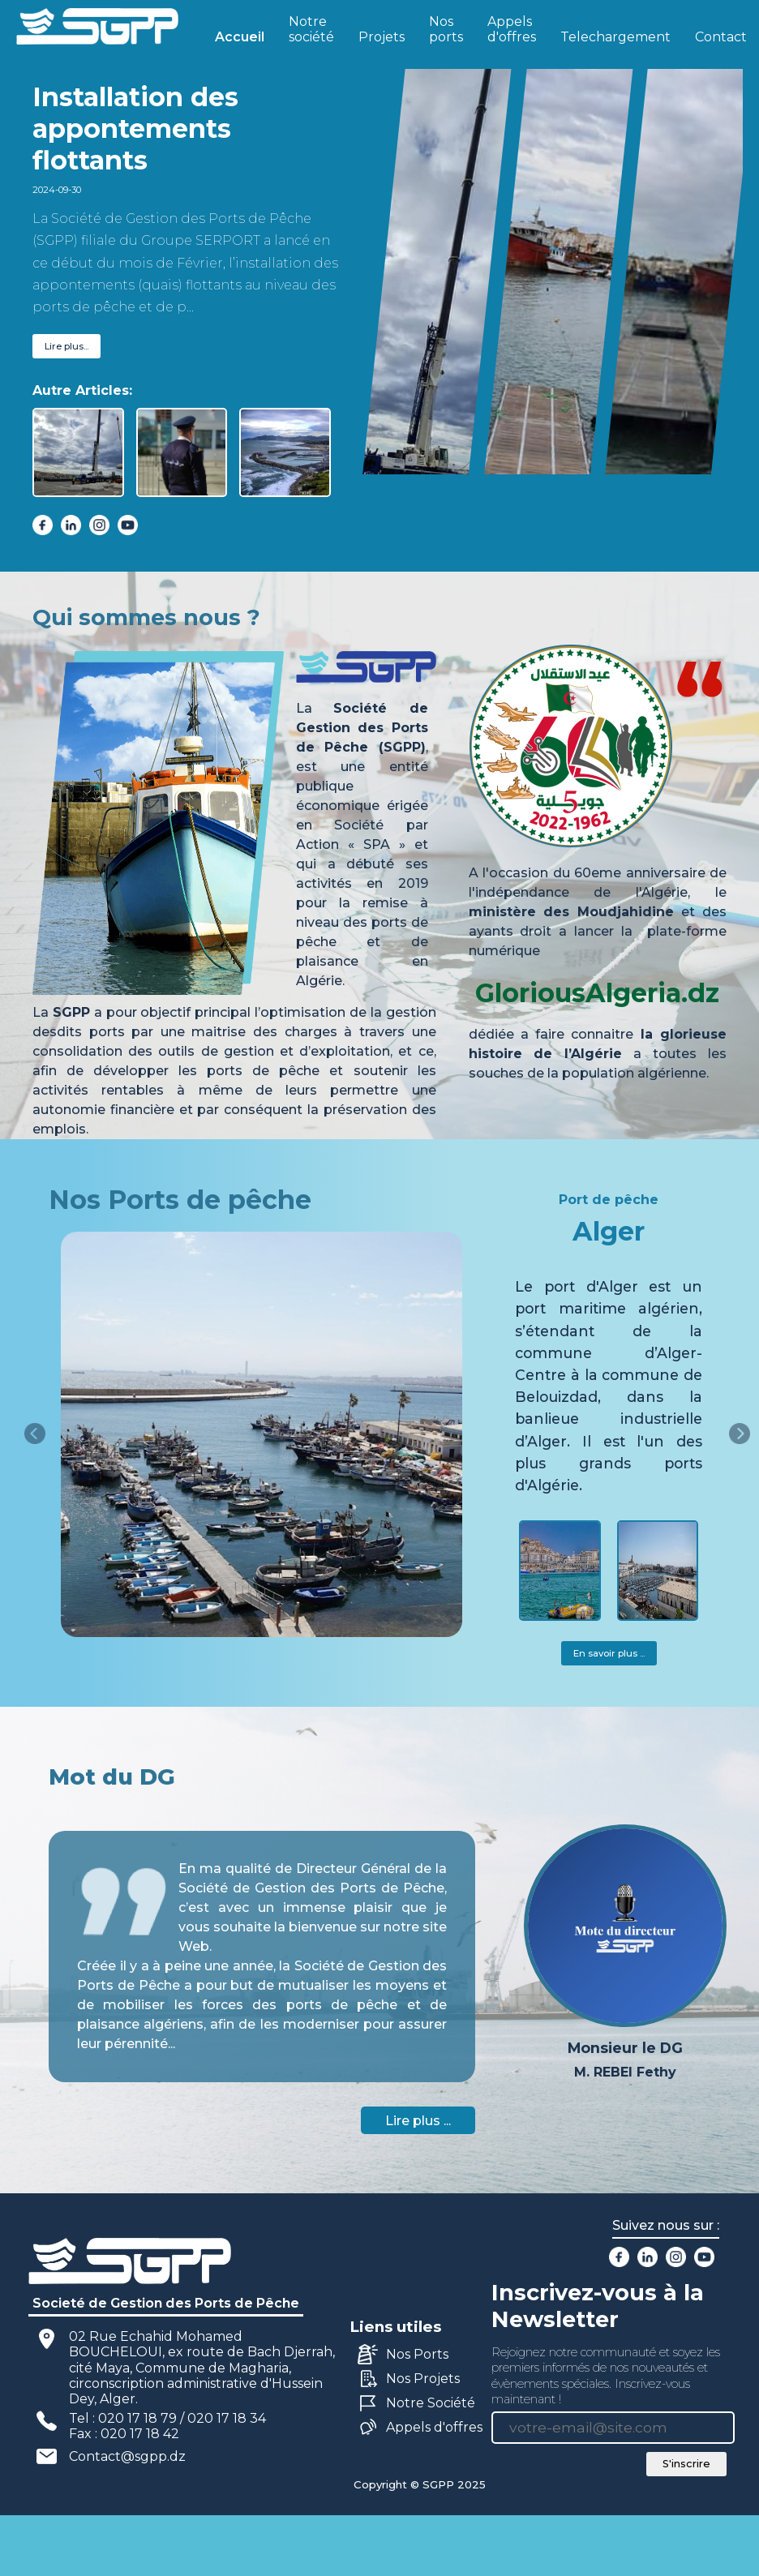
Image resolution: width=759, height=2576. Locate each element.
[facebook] (42, 525)
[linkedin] (71, 525)
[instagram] (99, 525)
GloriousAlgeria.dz (597, 993)
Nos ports (446, 29)
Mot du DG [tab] (112, 1777)
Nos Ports (417, 2354)
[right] (739, 1433)
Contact (721, 37)
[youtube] (128, 525)
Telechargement (615, 37)
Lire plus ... (418, 2120)
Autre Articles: (82, 390)
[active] (78, 452)
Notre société (311, 29)
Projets (381, 37)
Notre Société (430, 2403)
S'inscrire (686, 2464)
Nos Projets (423, 2378)
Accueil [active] (239, 37)
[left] (34, 1433)
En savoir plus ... (609, 1653)
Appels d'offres (511, 29)
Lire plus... (66, 346)
